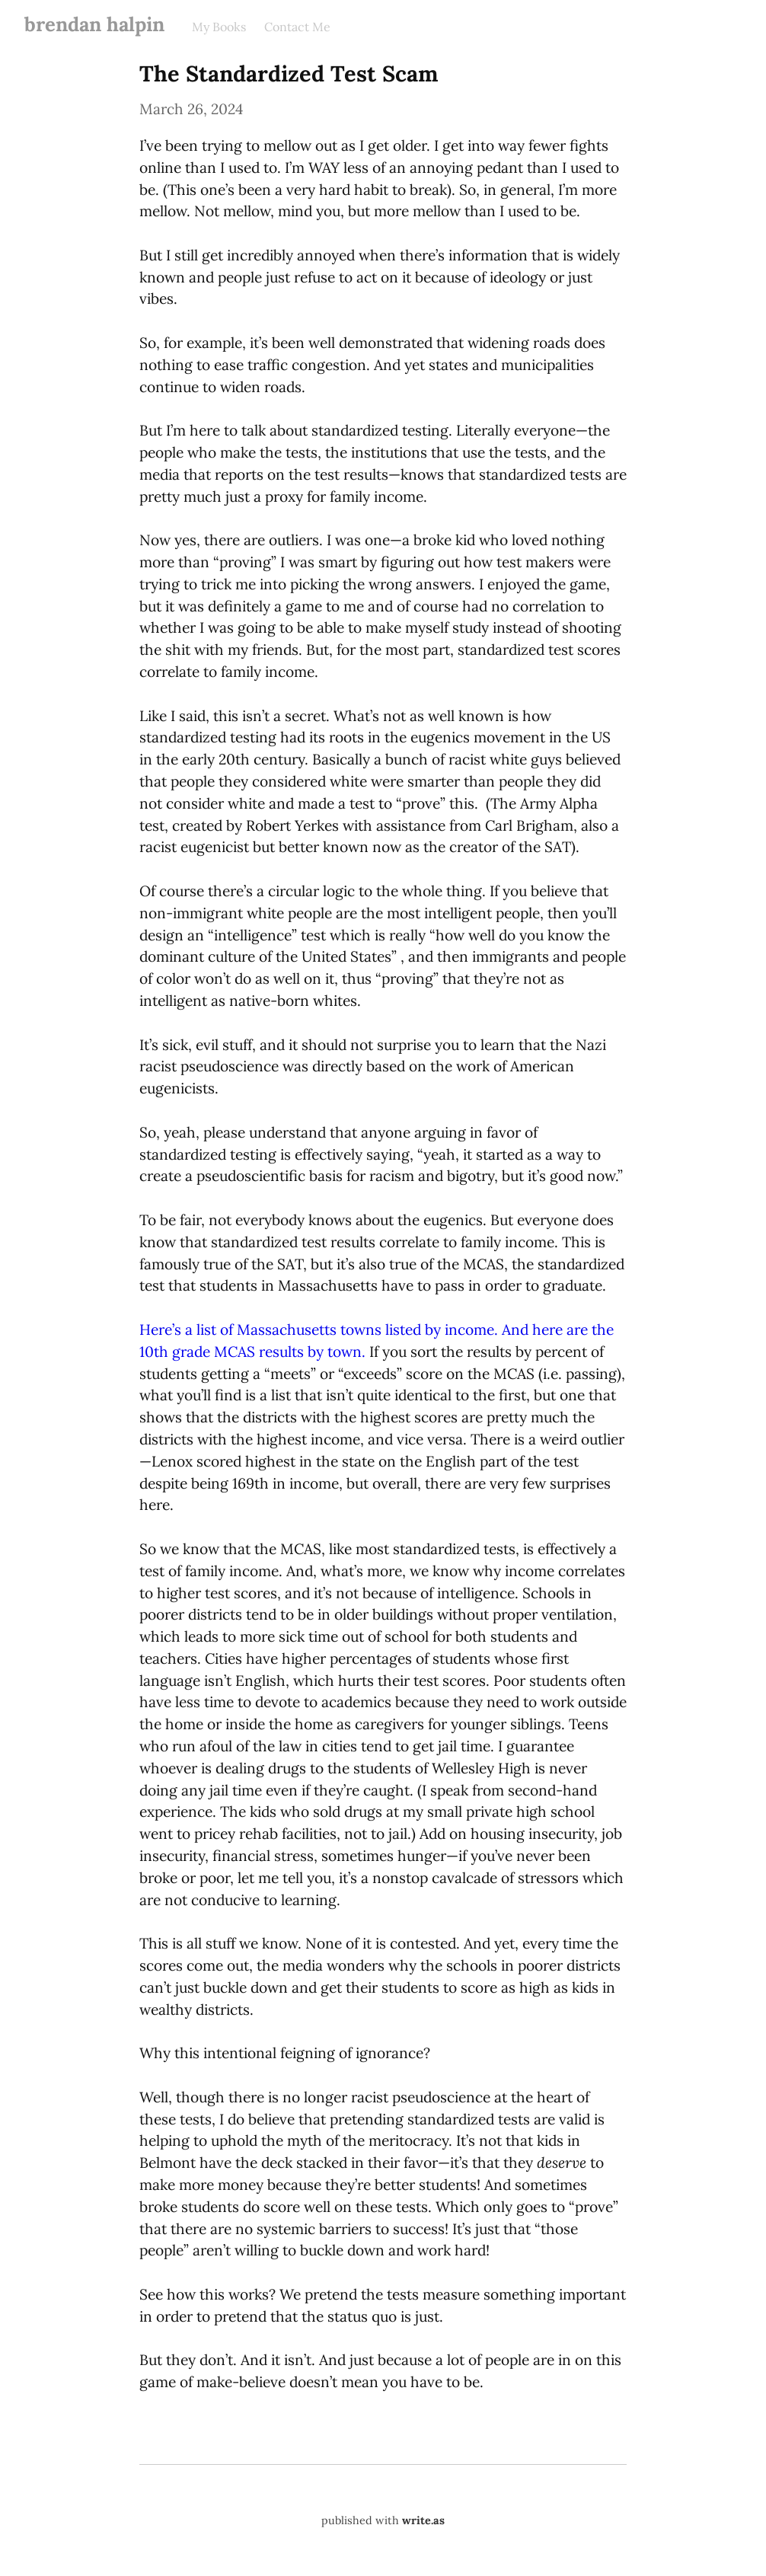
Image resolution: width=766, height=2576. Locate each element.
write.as (423, 2520)
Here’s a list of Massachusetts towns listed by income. (318, 1329)
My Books (219, 26)
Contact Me (297, 26)
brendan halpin (94, 24)
